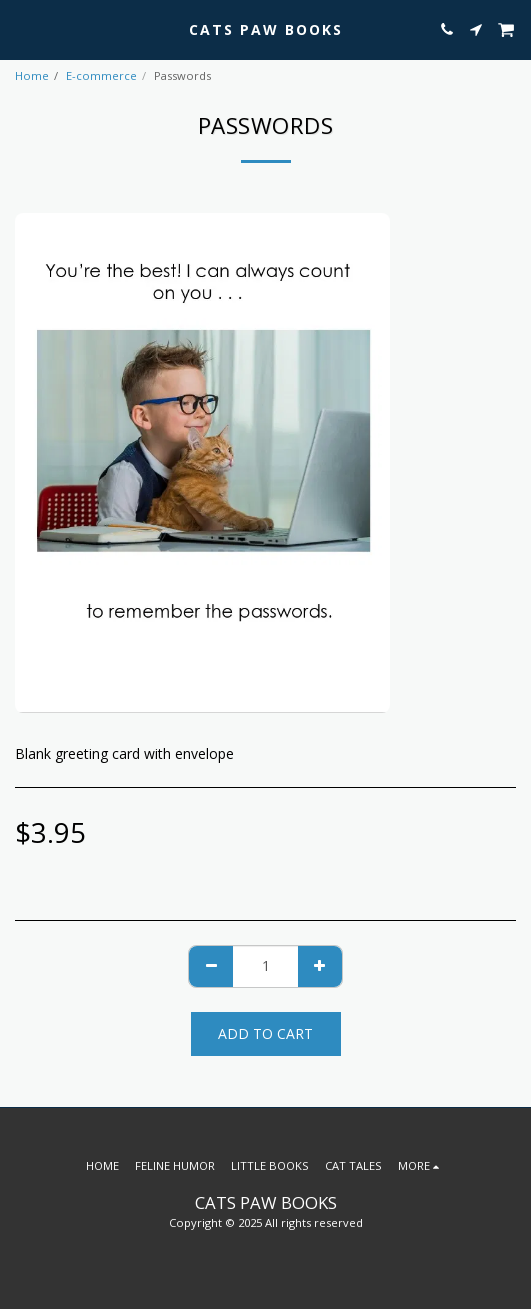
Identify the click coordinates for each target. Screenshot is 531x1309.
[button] (22, 28)
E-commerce (101, 75)
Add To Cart (265, 1033)
